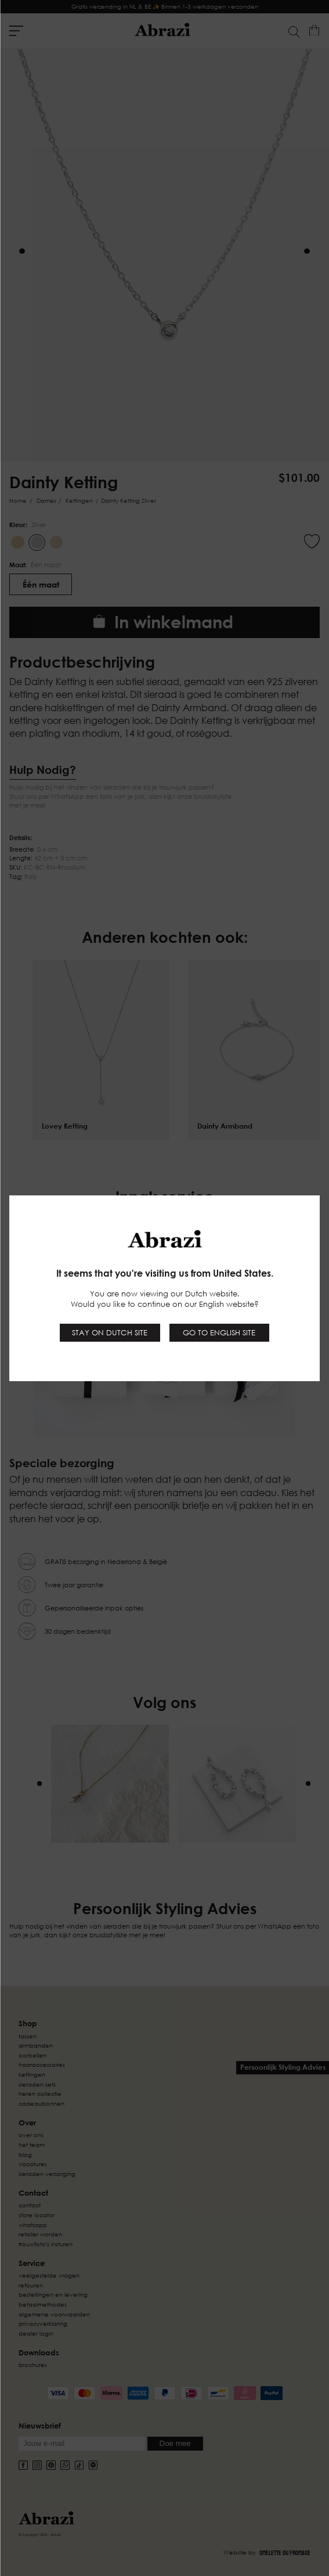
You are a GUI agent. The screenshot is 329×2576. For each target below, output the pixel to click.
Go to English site (219, 1332)
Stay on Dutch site (109, 1332)
